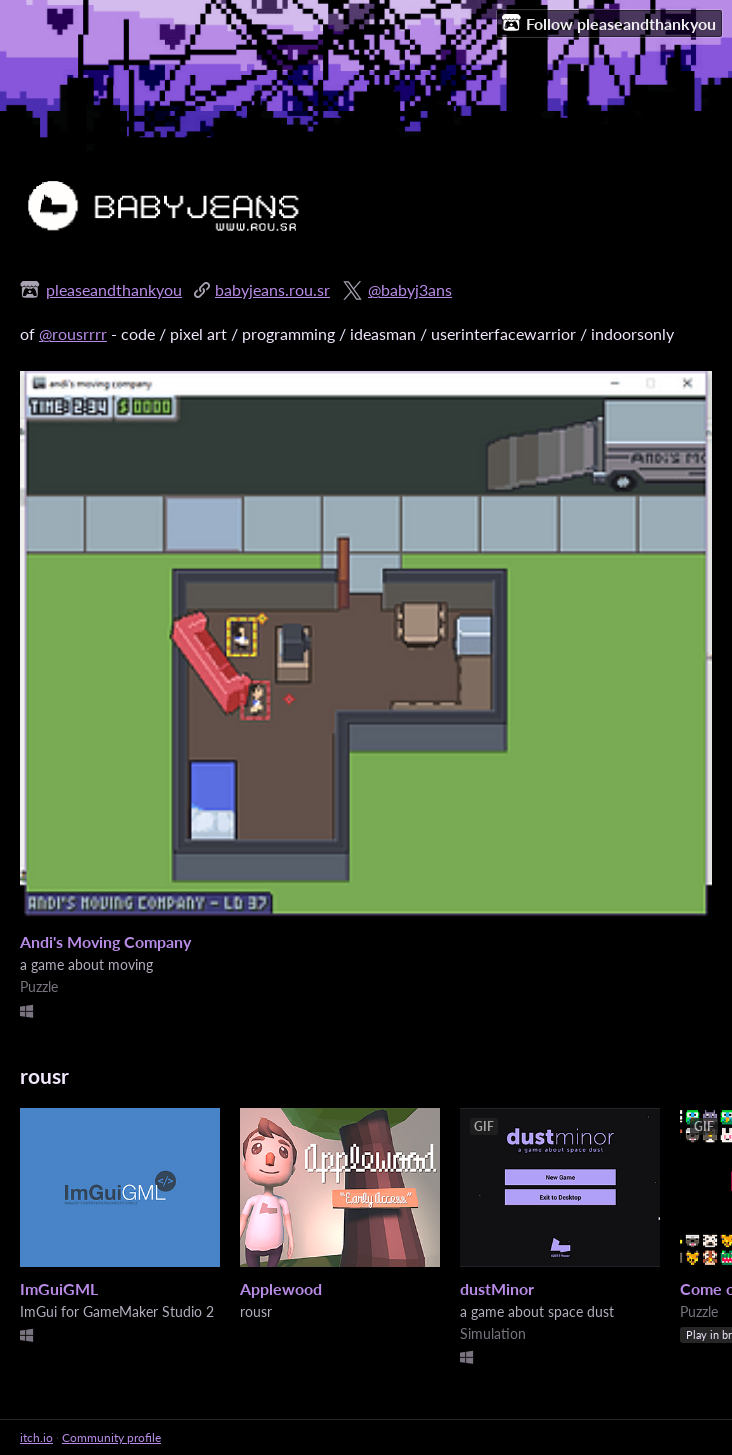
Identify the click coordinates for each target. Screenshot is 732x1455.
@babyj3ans (410, 289)
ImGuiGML (59, 1288)
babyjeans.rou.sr (272, 289)
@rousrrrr (73, 333)
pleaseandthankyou (114, 289)
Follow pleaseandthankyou (609, 23)
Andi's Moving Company (105, 941)
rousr (44, 1075)
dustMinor (497, 1288)
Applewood (281, 1288)
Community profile (111, 1437)
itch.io (36, 1437)
